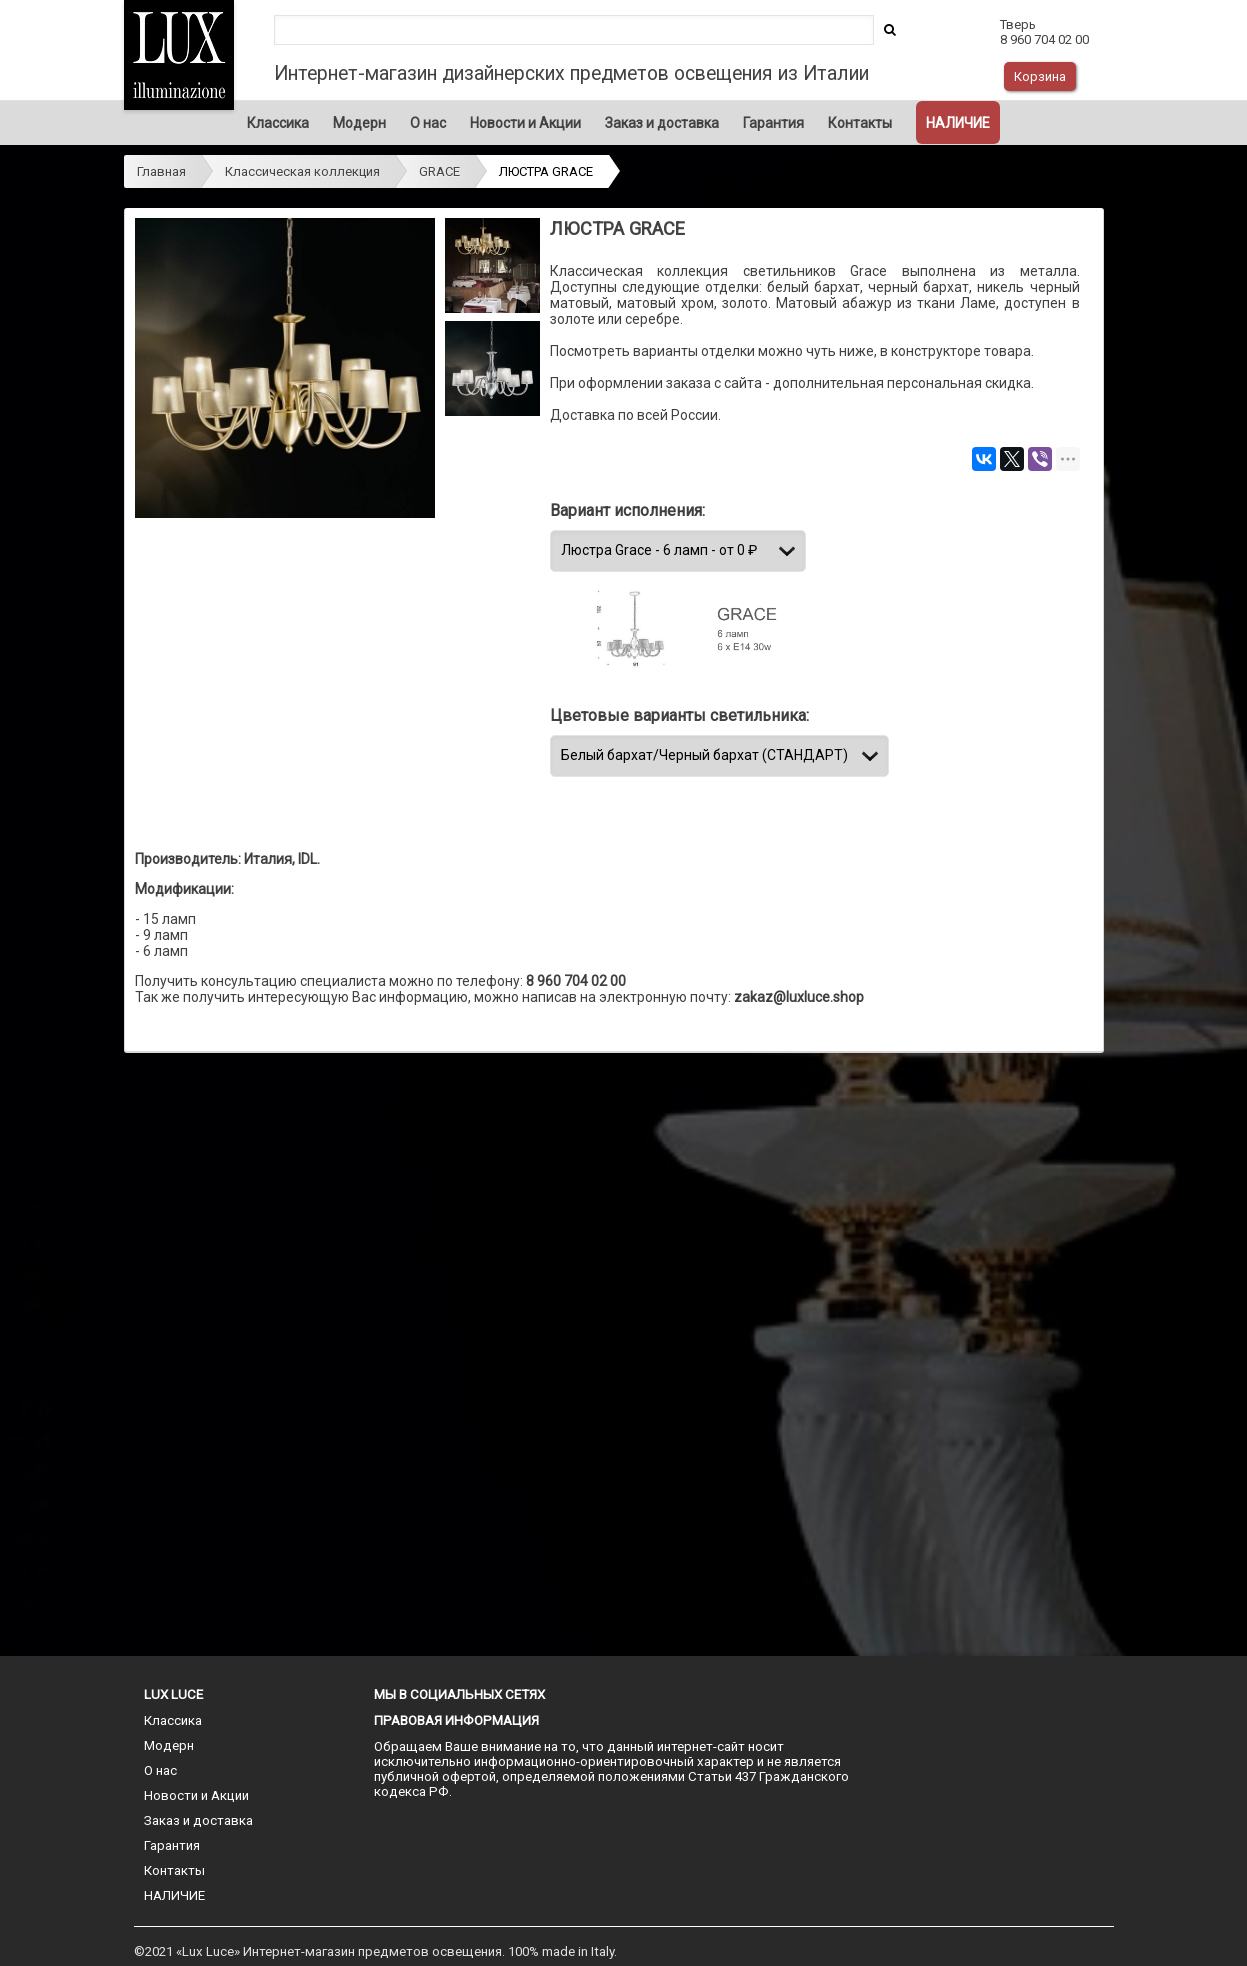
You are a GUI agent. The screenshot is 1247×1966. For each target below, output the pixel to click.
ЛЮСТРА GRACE (546, 171)
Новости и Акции (525, 123)
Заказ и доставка (662, 123)
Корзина (1040, 76)
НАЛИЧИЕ (958, 123)
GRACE (439, 171)
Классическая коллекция (302, 171)
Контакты (860, 123)
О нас (428, 123)
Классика (278, 123)
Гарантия (773, 123)
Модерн (359, 123)
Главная (161, 171)
